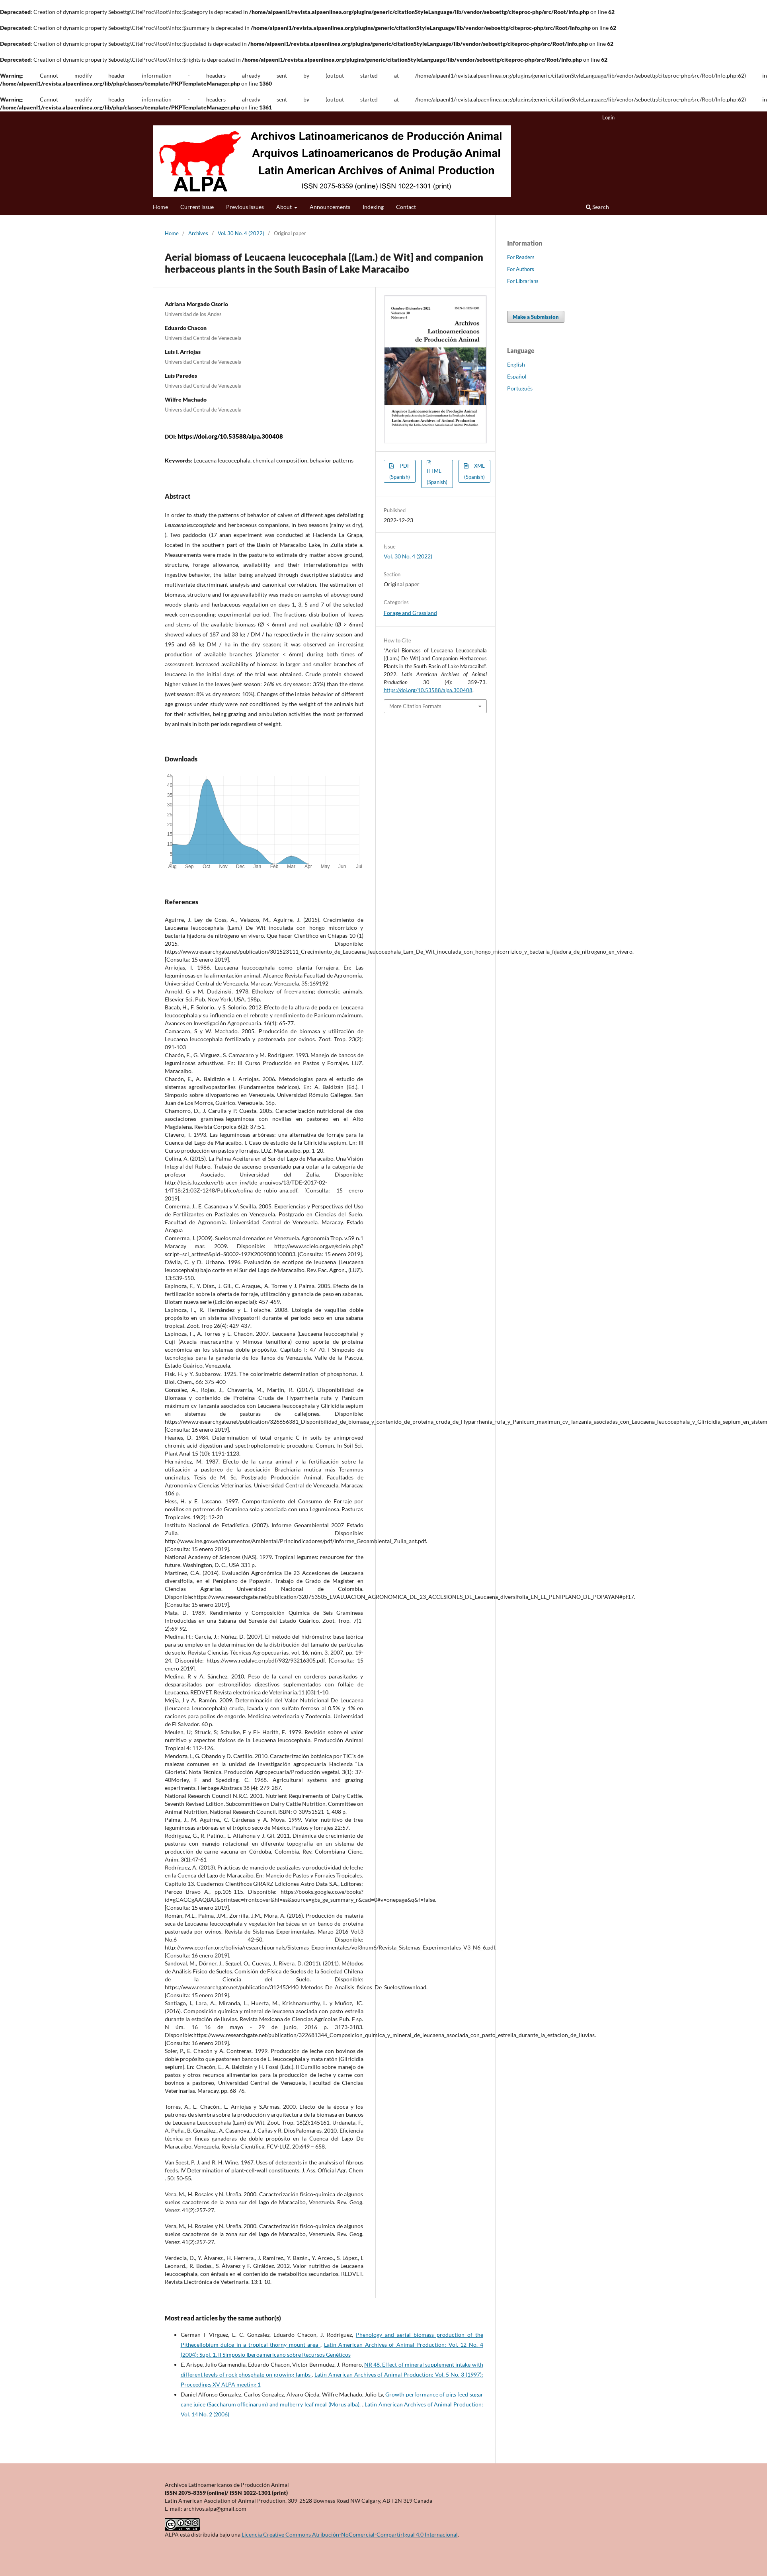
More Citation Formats (415, 706)
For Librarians (523, 281)
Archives (198, 233)
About (284, 206)
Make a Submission (536, 317)
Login (608, 117)
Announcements (330, 206)
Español (517, 376)
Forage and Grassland (410, 612)
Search (597, 206)
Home (160, 206)
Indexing (373, 206)
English (516, 364)
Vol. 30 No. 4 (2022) (241, 233)
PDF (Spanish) (399, 471)
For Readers (521, 257)
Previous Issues (245, 206)
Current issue (197, 206)
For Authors (520, 269)
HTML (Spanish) (437, 476)
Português (520, 388)
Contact (406, 206)
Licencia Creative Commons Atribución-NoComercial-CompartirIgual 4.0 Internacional (350, 2534)
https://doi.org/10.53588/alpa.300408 (230, 436)
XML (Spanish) (474, 471)
